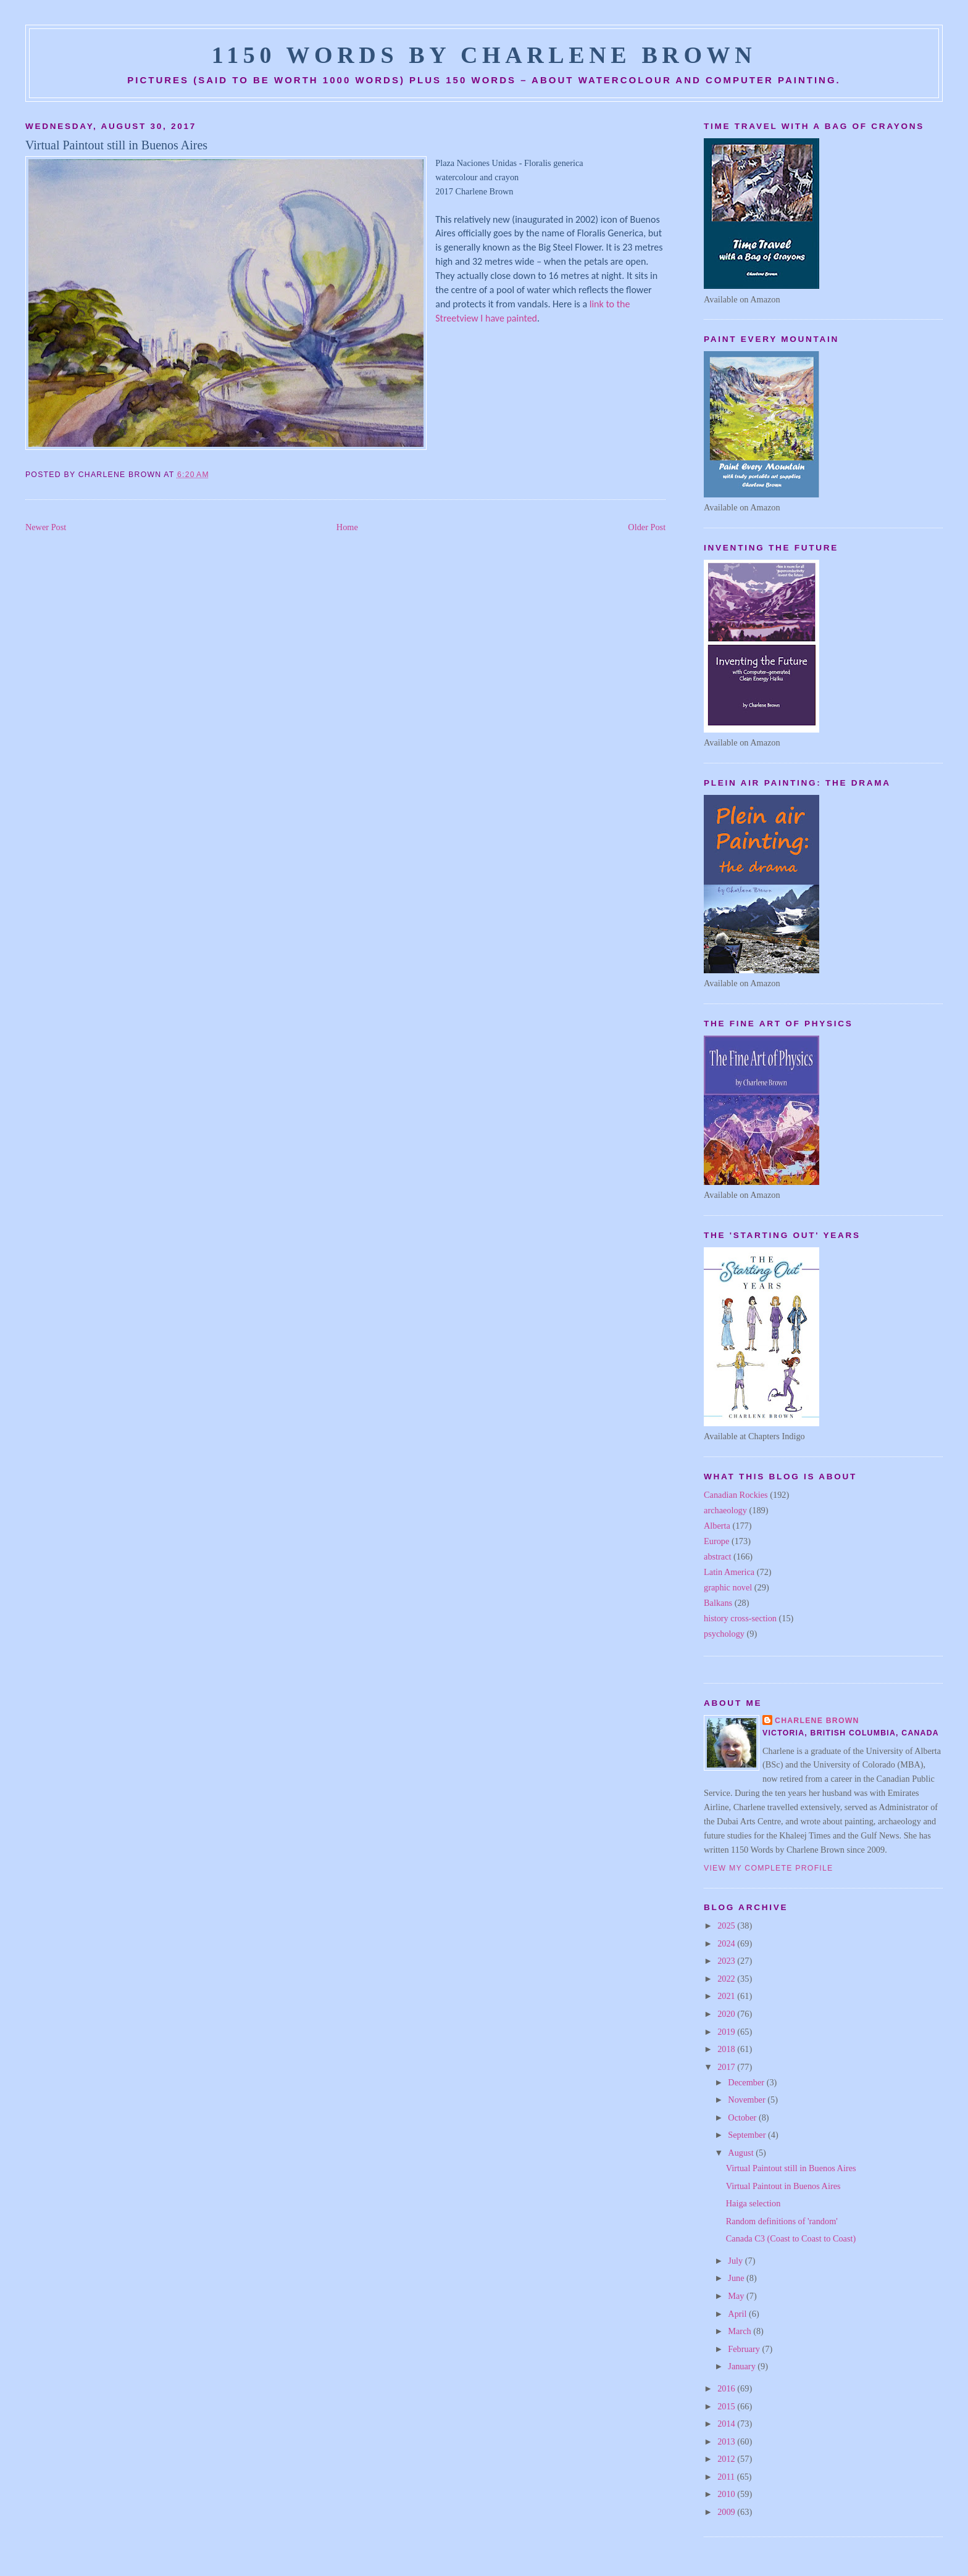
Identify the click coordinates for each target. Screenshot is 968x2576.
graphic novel (728, 1587)
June (737, 2278)
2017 (727, 2067)
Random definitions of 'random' (782, 2221)
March (740, 2331)
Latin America (729, 1572)
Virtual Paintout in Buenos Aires (783, 2186)
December (747, 2082)
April (738, 2314)
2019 (727, 2032)
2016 (727, 2388)
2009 (727, 2512)
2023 (727, 1961)
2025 (727, 1925)
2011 (727, 2477)
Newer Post (45, 527)
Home (347, 527)
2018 (727, 2049)
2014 (727, 2424)
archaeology (725, 1510)
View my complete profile (768, 1868)
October (743, 2117)
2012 (727, 2459)
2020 (727, 2014)
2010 (727, 2494)
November (747, 2099)
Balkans (718, 1603)
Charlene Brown (817, 1720)
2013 (727, 2441)
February (745, 2349)
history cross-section (740, 1618)
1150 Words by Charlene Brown (484, 55)
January (742, 2366)
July (736, 2261)
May (737, 2296)
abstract (717, 1556)
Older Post (647, 527)
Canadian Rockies (736, 1495)
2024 (727, 1943)
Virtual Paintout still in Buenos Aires (116, 145)
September (748, 2135)
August (742, 2153)
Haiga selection (753, 2203)
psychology (724, 1634)
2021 (727, 1996)
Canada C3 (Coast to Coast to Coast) (791, 2238)
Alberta (717, 1526)
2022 (727, 1979)
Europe (716, 1541)
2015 (727, 2406)
